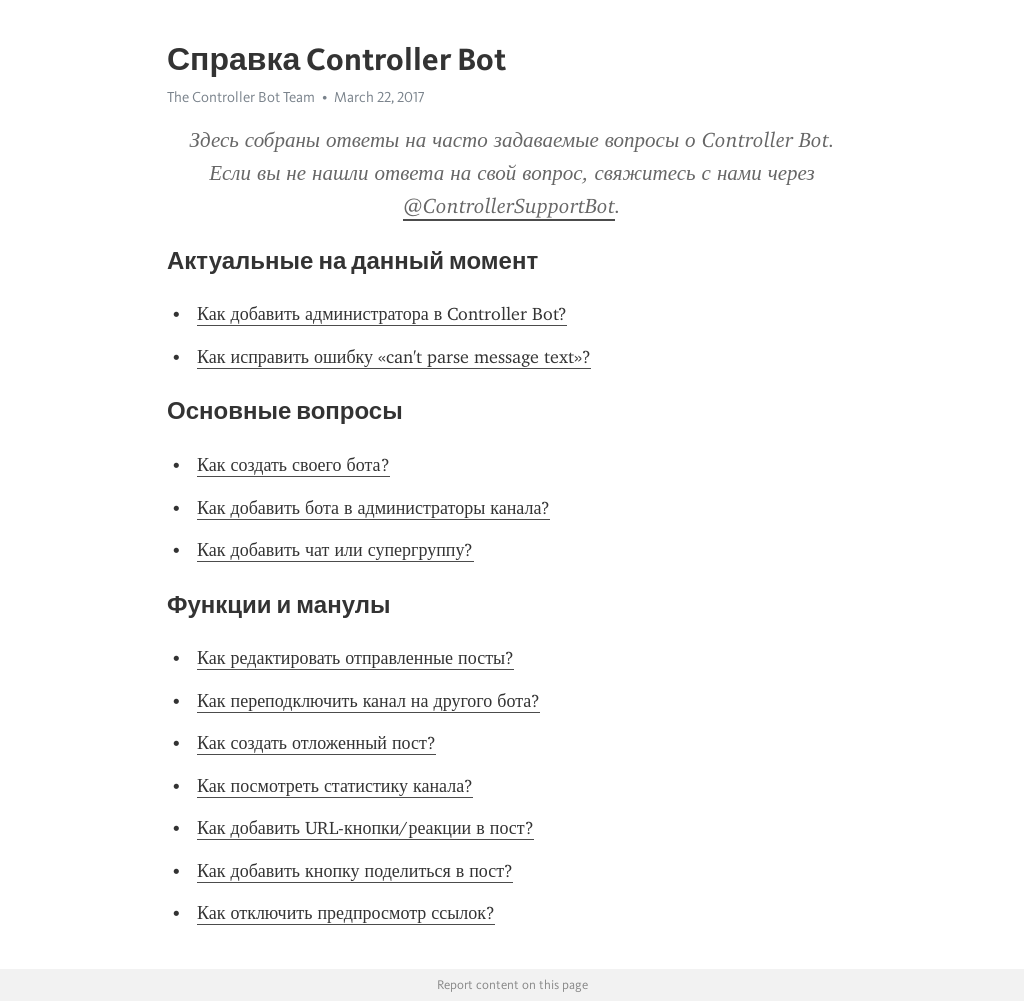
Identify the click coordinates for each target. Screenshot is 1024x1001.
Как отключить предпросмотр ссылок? (346, 913)
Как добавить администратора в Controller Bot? (382, 314)
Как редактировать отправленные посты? (355, 658)
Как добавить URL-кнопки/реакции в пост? (365, 828)
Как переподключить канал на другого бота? (368, 701)
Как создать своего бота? (293, 465)
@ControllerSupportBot (509, 206)
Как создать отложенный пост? (316, 743)
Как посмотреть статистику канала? (335, 786)
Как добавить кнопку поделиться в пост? (355, 871)
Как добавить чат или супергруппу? (335, 550)
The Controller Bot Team (241, 97)
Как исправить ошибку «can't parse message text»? (394, 357)
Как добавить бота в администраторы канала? (373, 508)
